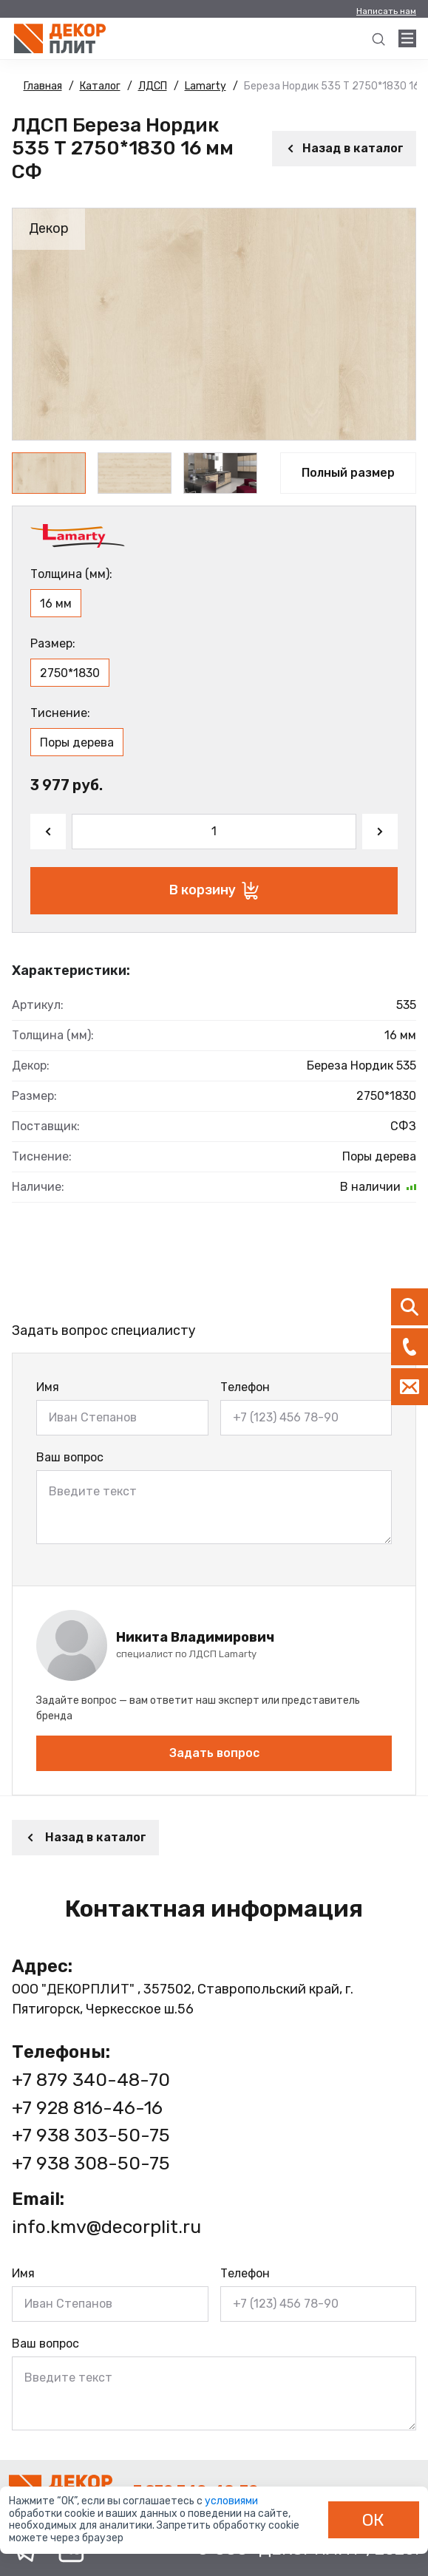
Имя (47, 1387)
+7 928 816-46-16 (87, 2107)
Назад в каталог (344, 148)
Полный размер (348, 473)
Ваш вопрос (69, 1457)
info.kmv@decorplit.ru (106, 2226)
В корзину (214, 891)
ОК (373, 2519)
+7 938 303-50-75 (91, 2135)
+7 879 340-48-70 (91, 2079)
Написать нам (386, 11)
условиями (231, 2501)
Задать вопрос (214, 1753)
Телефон (245, 1387)
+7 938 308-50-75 (91, 2163)
